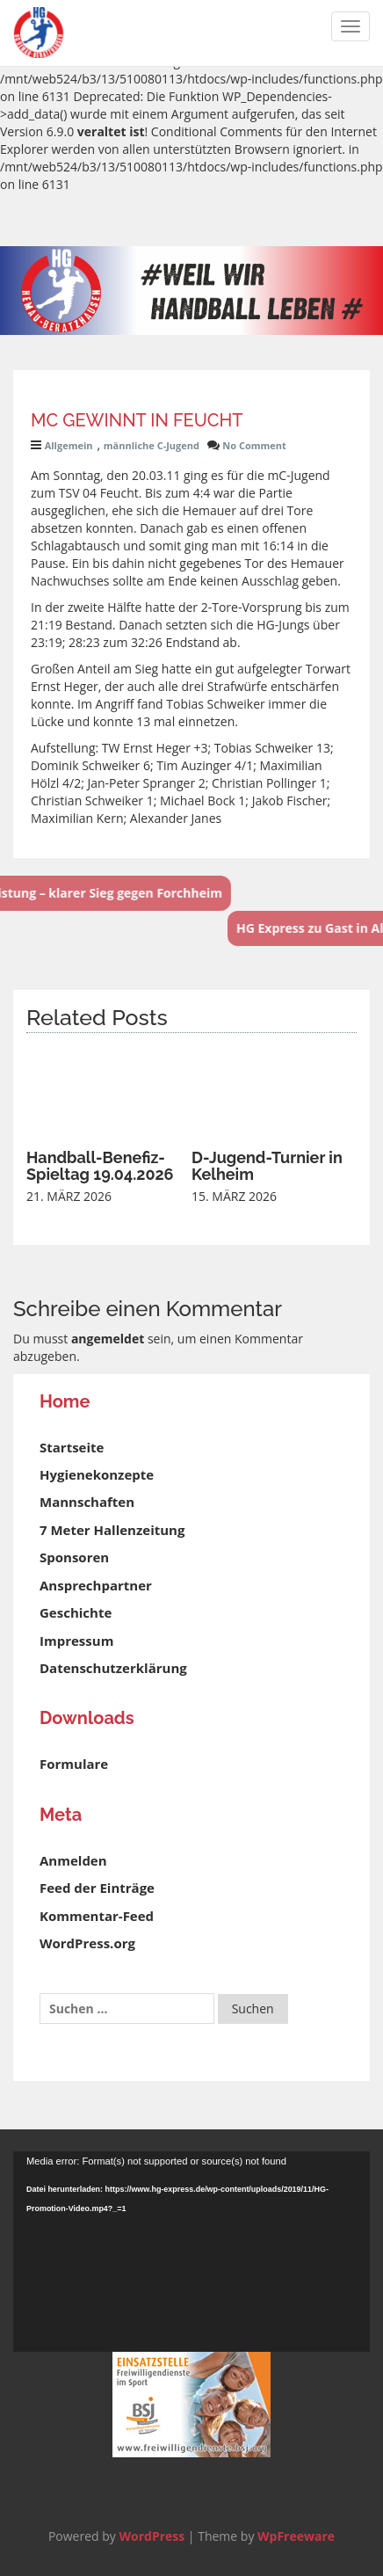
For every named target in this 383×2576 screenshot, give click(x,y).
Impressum (76, 1640)
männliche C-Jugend (151, 445)
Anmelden (73, 1860)
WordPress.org (87, 1943)
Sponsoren (74, 1557)
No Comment (254, 445)
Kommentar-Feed (97, 1916)
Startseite (72, 1447)
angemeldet (107, 1338)
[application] (191, 2251)
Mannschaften (87, 1501)
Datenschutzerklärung (113, 1668)
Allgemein (69, 445)
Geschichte (76, 1612)
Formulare (74, 1763)
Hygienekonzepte (97, 1474)
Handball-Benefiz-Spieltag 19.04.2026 (100, 1166)
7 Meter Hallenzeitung (112, 1530)
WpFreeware (296, 2536)
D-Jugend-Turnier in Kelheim (267, 1166)
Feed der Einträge (97, 1887)
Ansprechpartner (96, 1585)
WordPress (151, 2536)
